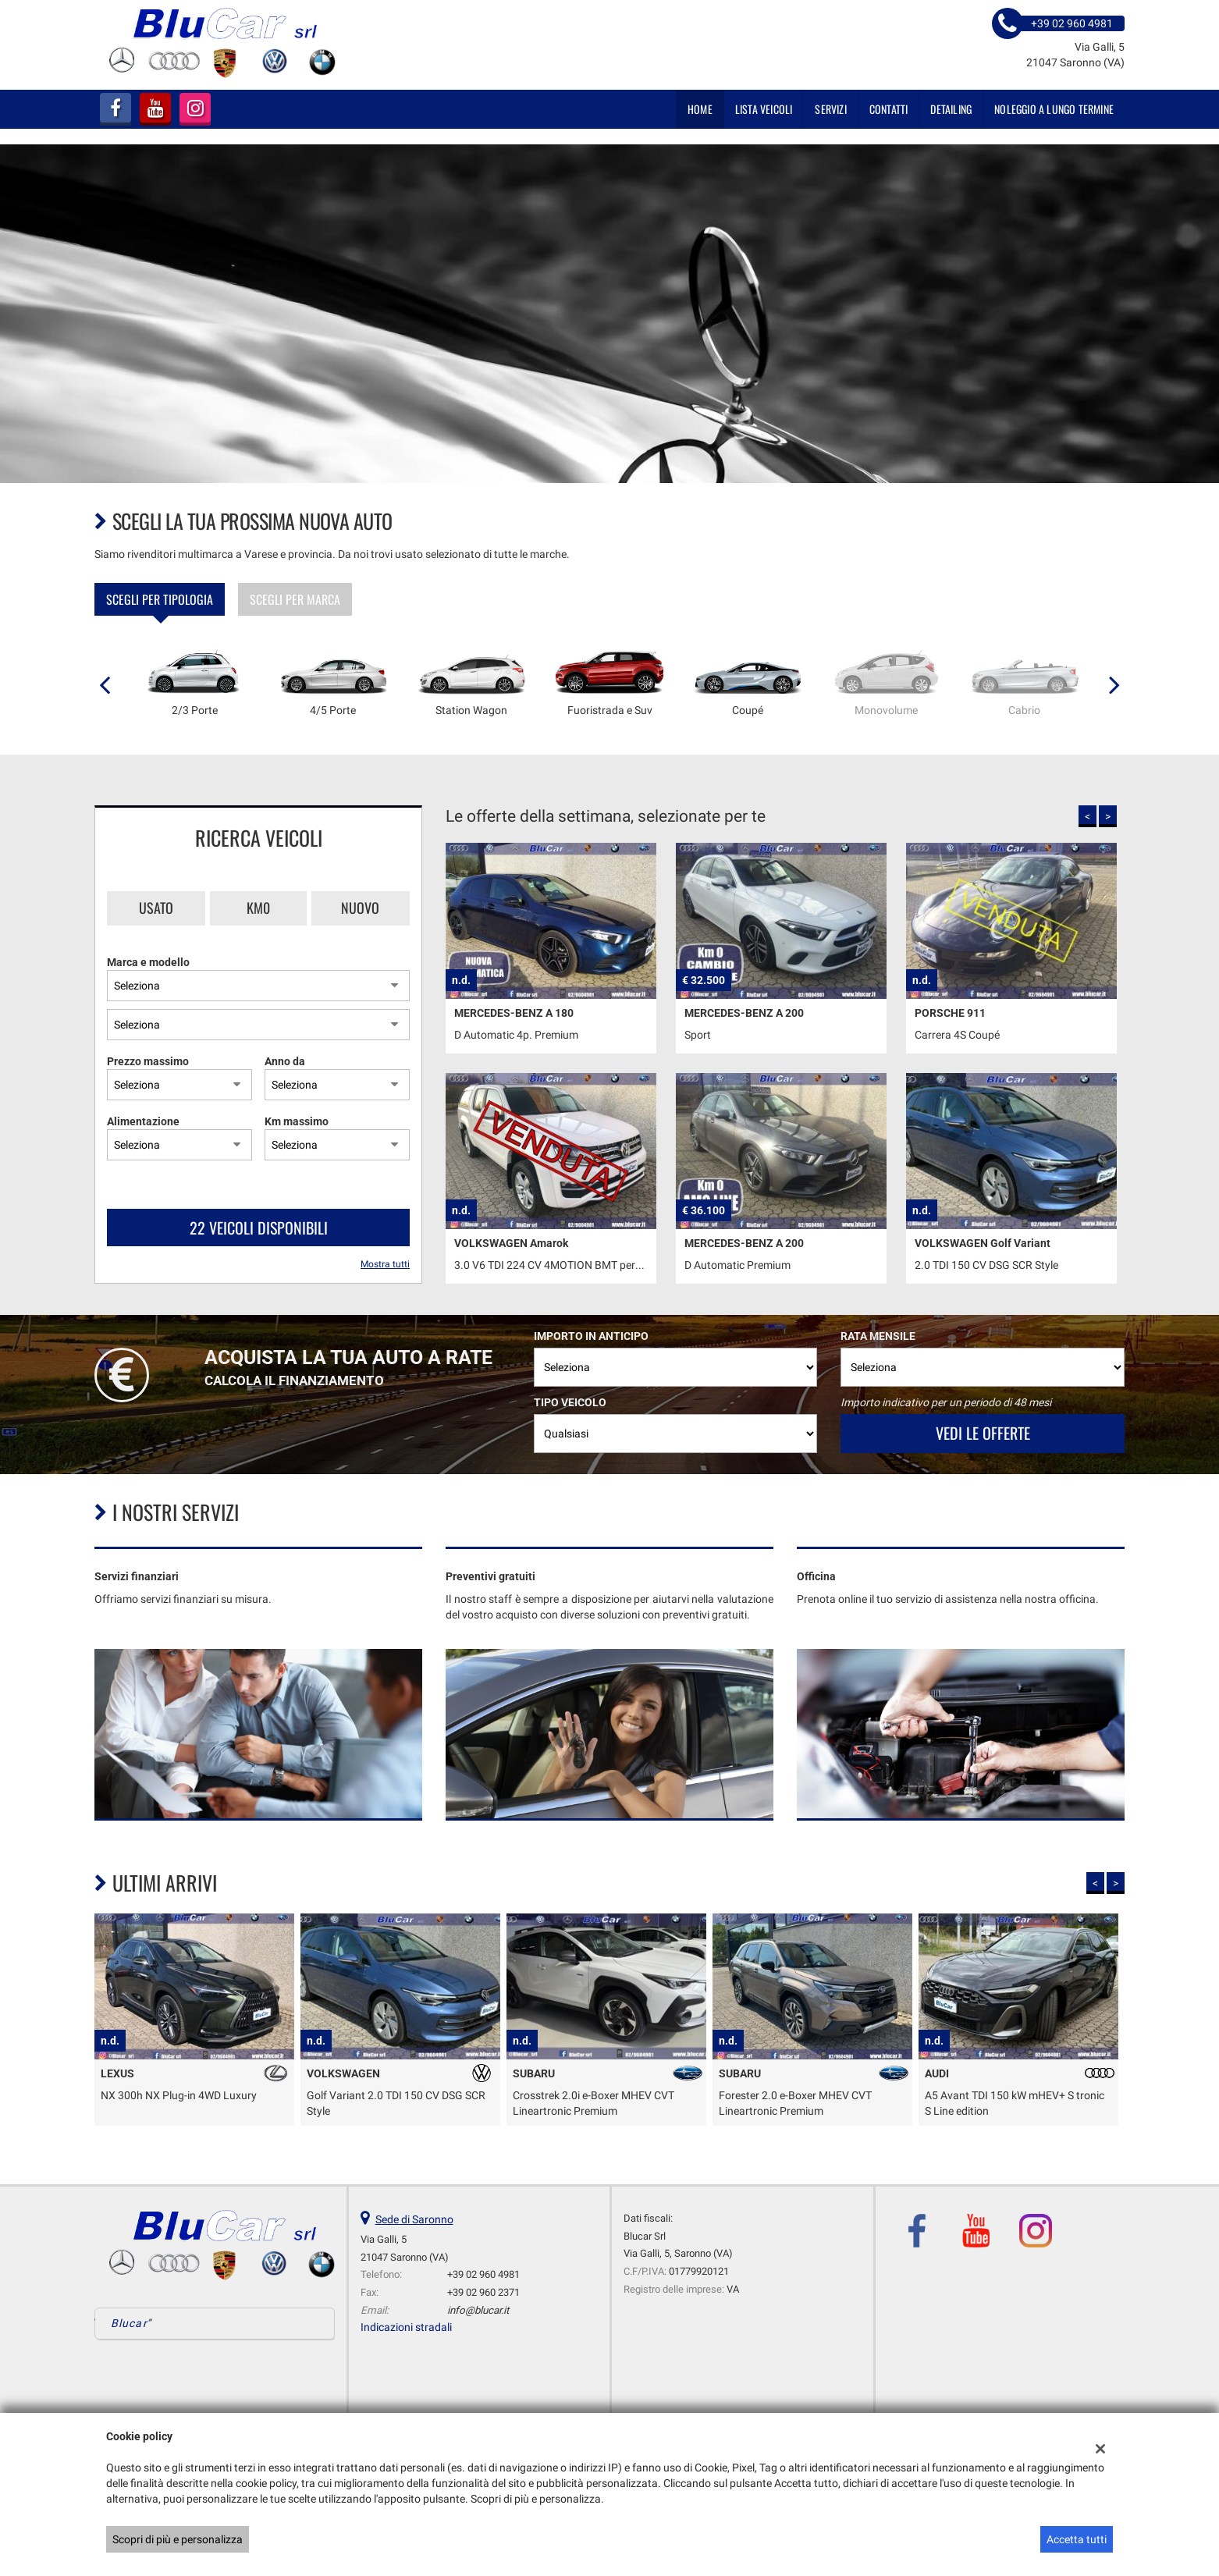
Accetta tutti (1077, 2539)
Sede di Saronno (414, 2219)
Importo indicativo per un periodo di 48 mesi (946, 1402)
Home (700, 109)
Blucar (129, 2323)
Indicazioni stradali (406, 2327)
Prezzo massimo (148, 1061)
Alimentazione (143, 1121)
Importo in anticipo (591, 1336)
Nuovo (360, 907)
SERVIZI (830, 109)
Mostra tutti (385, 1264)
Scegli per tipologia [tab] (159, 599)
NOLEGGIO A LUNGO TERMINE (1054, 109)
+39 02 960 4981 (483, 2274)
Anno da (285, 1061)
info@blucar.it (478, 2310)
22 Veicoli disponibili (259, 1227)
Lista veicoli (764, 109)
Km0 (258, 907)
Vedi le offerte (983, 1432)
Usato (156, 907)
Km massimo (297, 1121)
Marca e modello (148, 962)
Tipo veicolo (570, 1402)
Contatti (888, 109)
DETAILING (951, 109)
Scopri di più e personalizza (177, 2539)
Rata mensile (878, 1336)
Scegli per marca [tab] (295, 599)
